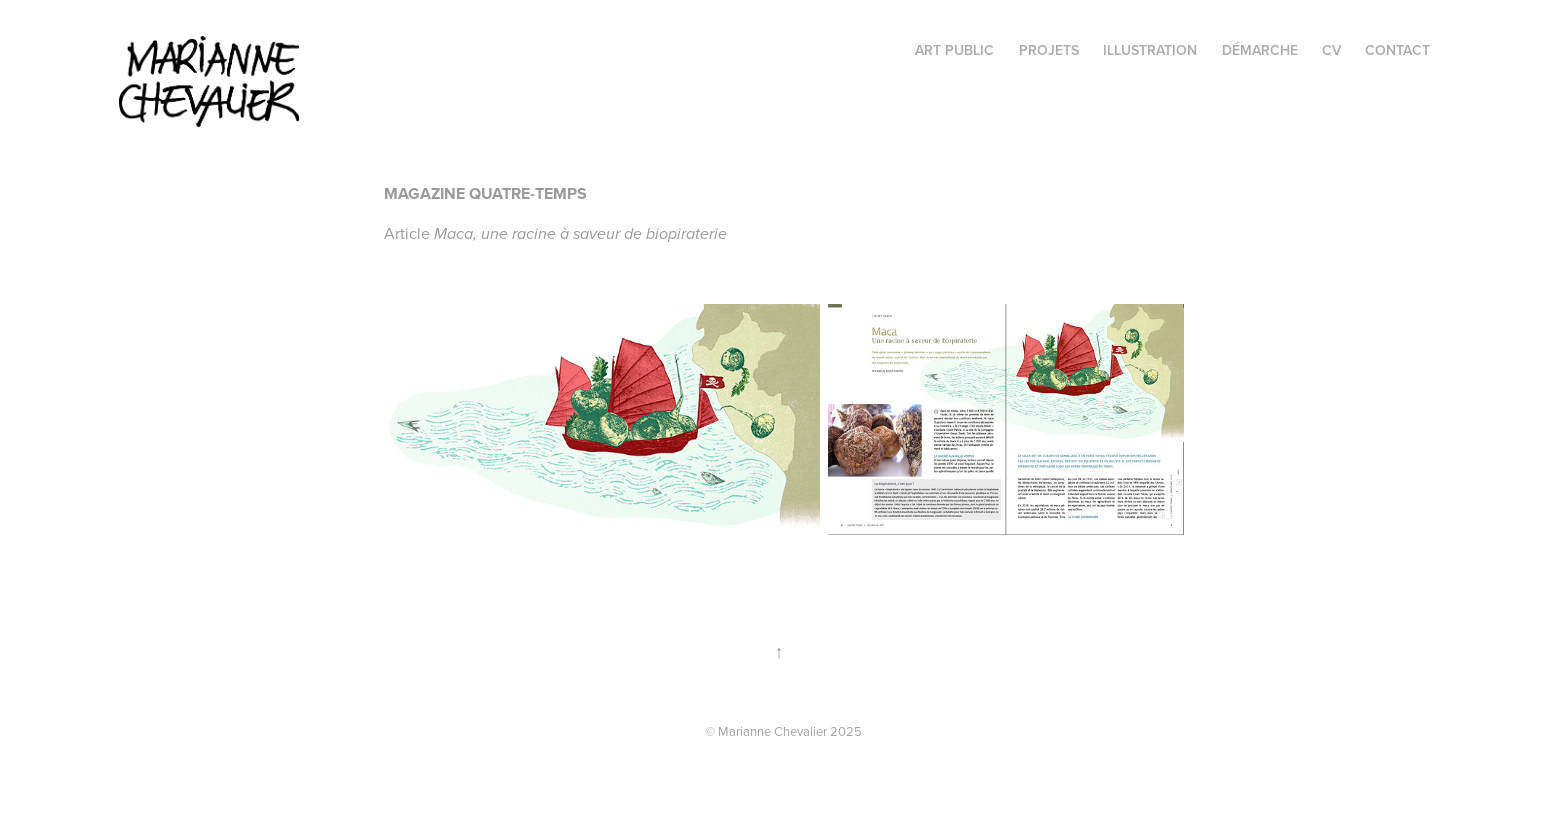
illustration (1150, 50)
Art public (954, 50)
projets (1049, 50)
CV (1331, 50)
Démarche (1260, 50)
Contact (1397, 50)
